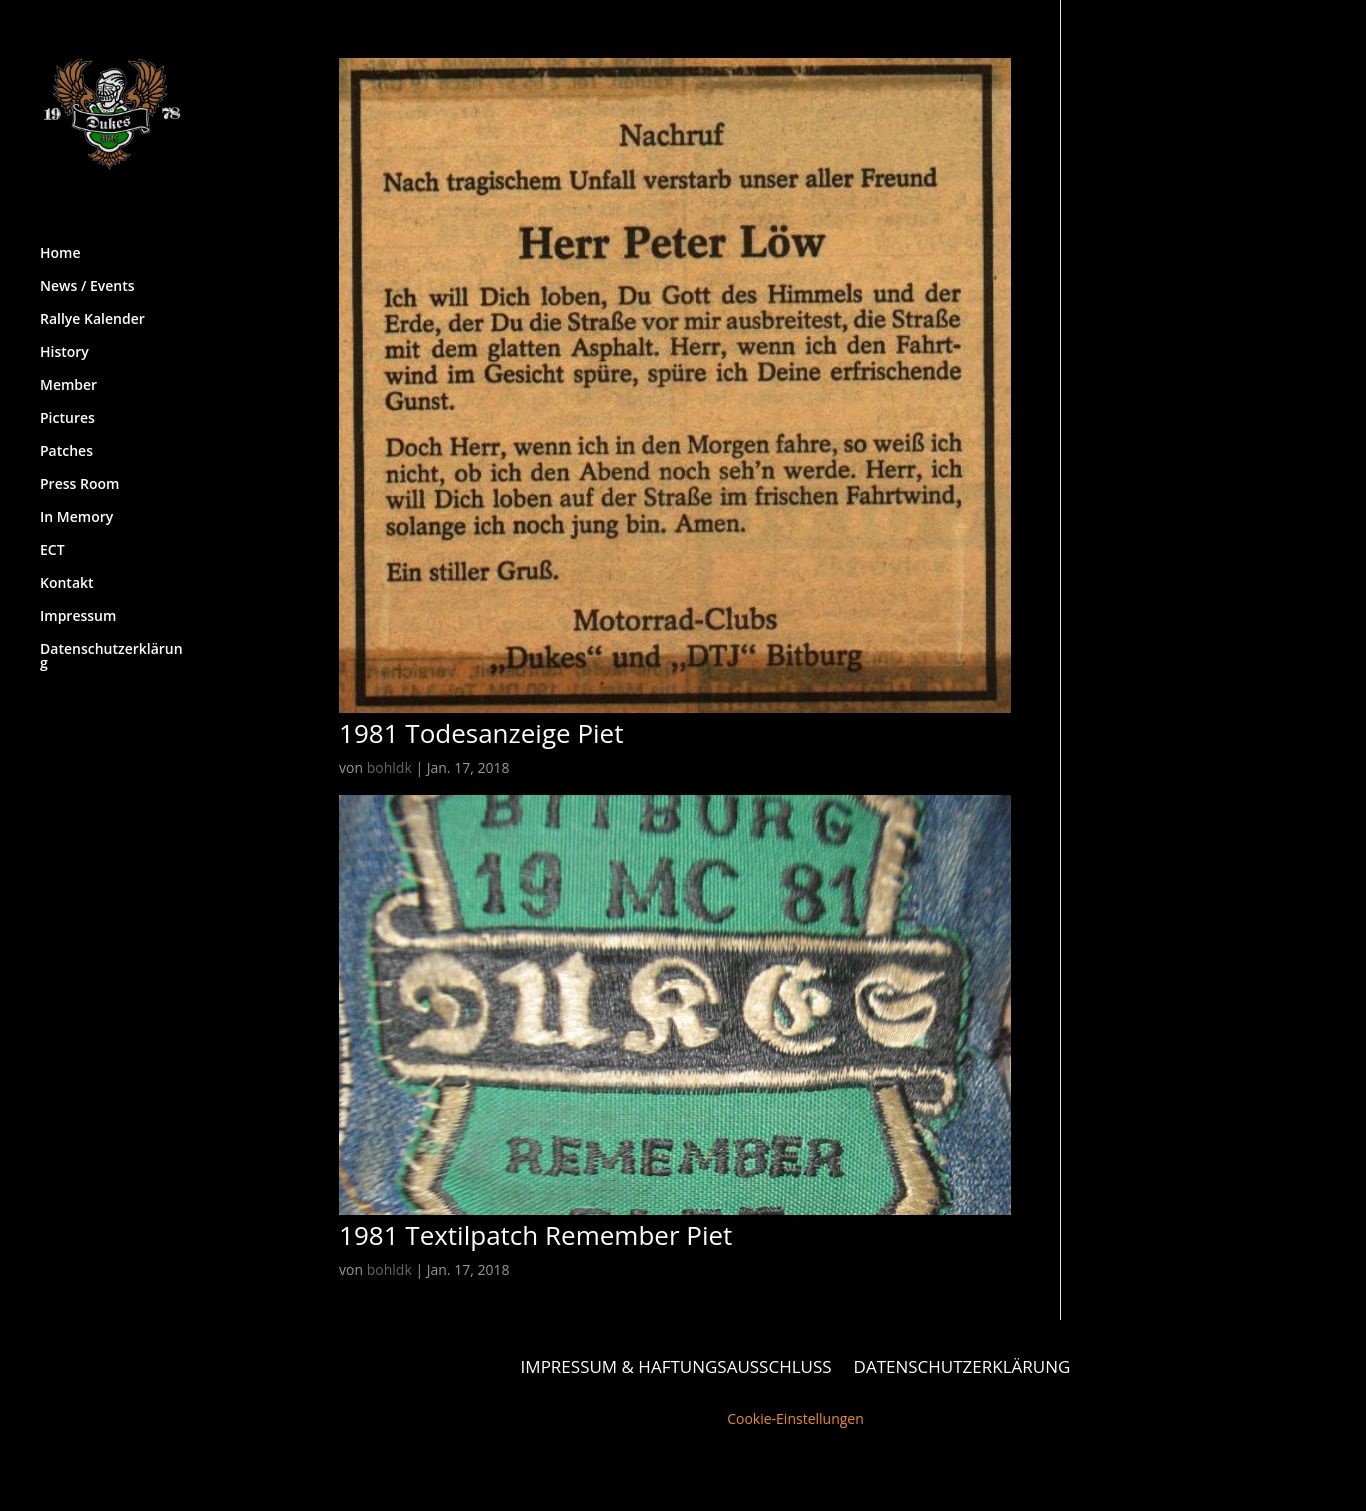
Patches (66, 438)
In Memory (76, 504)
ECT (52, 537)
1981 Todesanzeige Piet (481, 733)
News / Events (87, 273)
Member (68, 372)
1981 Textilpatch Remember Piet (535, 1235)
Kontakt (67, 570)
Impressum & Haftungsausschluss (676, 1364)
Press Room (79, 471)
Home (60, 240)
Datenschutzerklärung (111, 643)
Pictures (67, 405)
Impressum (78, 603)
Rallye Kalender (92, 306)
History (64, 339)
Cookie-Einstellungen (795, 1418)
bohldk (389, 767)
